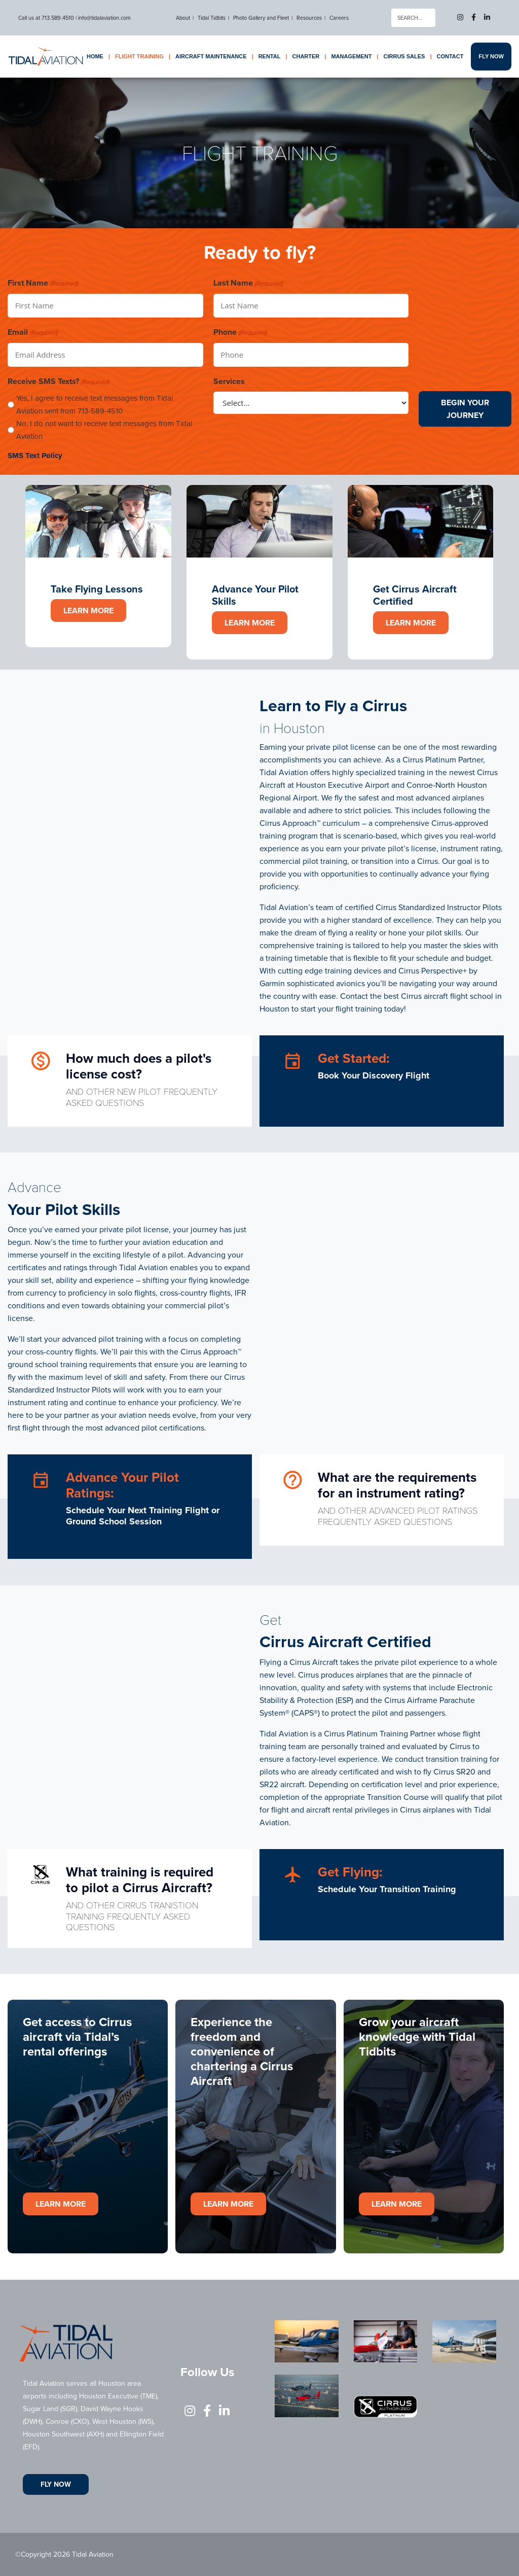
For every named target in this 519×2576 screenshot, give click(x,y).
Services (229, 381)
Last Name (248, 283)
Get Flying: (350, 1872)
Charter (306, 56)
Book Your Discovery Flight (373, 1075)
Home (95, 56)
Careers (339, 18)
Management (351, 56)
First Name (43, 283)
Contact (450, 56)
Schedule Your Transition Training (387, 1889)
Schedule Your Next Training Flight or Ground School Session (142, 1516)
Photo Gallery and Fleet (261, 18)
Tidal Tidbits (212, 18)
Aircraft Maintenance (211, 56)
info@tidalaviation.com (104, 18)
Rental (269, 56)
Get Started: (354, 1058)
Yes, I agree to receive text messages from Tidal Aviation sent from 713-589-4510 (94, 404)
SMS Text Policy (35, 455)
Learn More (88, 610)
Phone (240, 332)
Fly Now (491, 56)
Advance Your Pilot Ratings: (122, 1485)
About (183, 18)
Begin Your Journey (465, 409)
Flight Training (139, 56)
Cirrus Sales (404, 56)
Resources (309, 18)
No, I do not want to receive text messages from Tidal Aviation (104, 430)
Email (33, 332)
